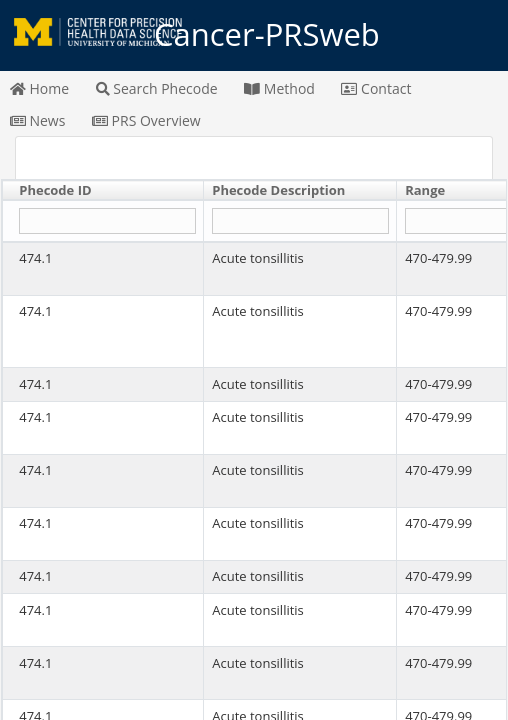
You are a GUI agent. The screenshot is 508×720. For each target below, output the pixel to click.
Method (279, 88)
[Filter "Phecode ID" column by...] (107, 221)
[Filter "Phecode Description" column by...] (300, 221)
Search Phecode (157, 88)
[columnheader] (103, 191)
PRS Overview (146, 120)
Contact (376, 88)
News (38, 120)
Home (39, 88)
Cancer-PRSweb (254, 35)
